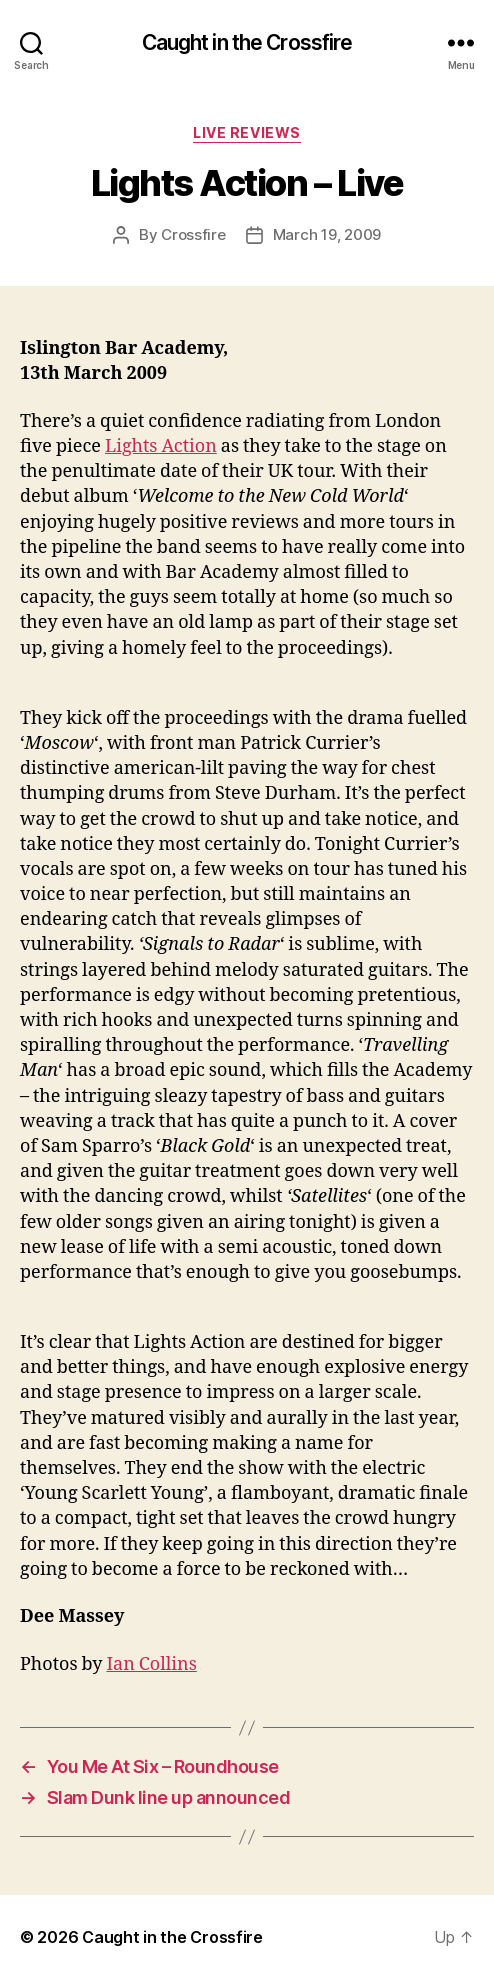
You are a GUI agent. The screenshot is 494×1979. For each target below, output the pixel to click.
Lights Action (161, 446)
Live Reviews (246, 132)
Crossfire (193, 234)
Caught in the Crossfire (247, 42)
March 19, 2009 (327, 234)
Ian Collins (151, 1664)
